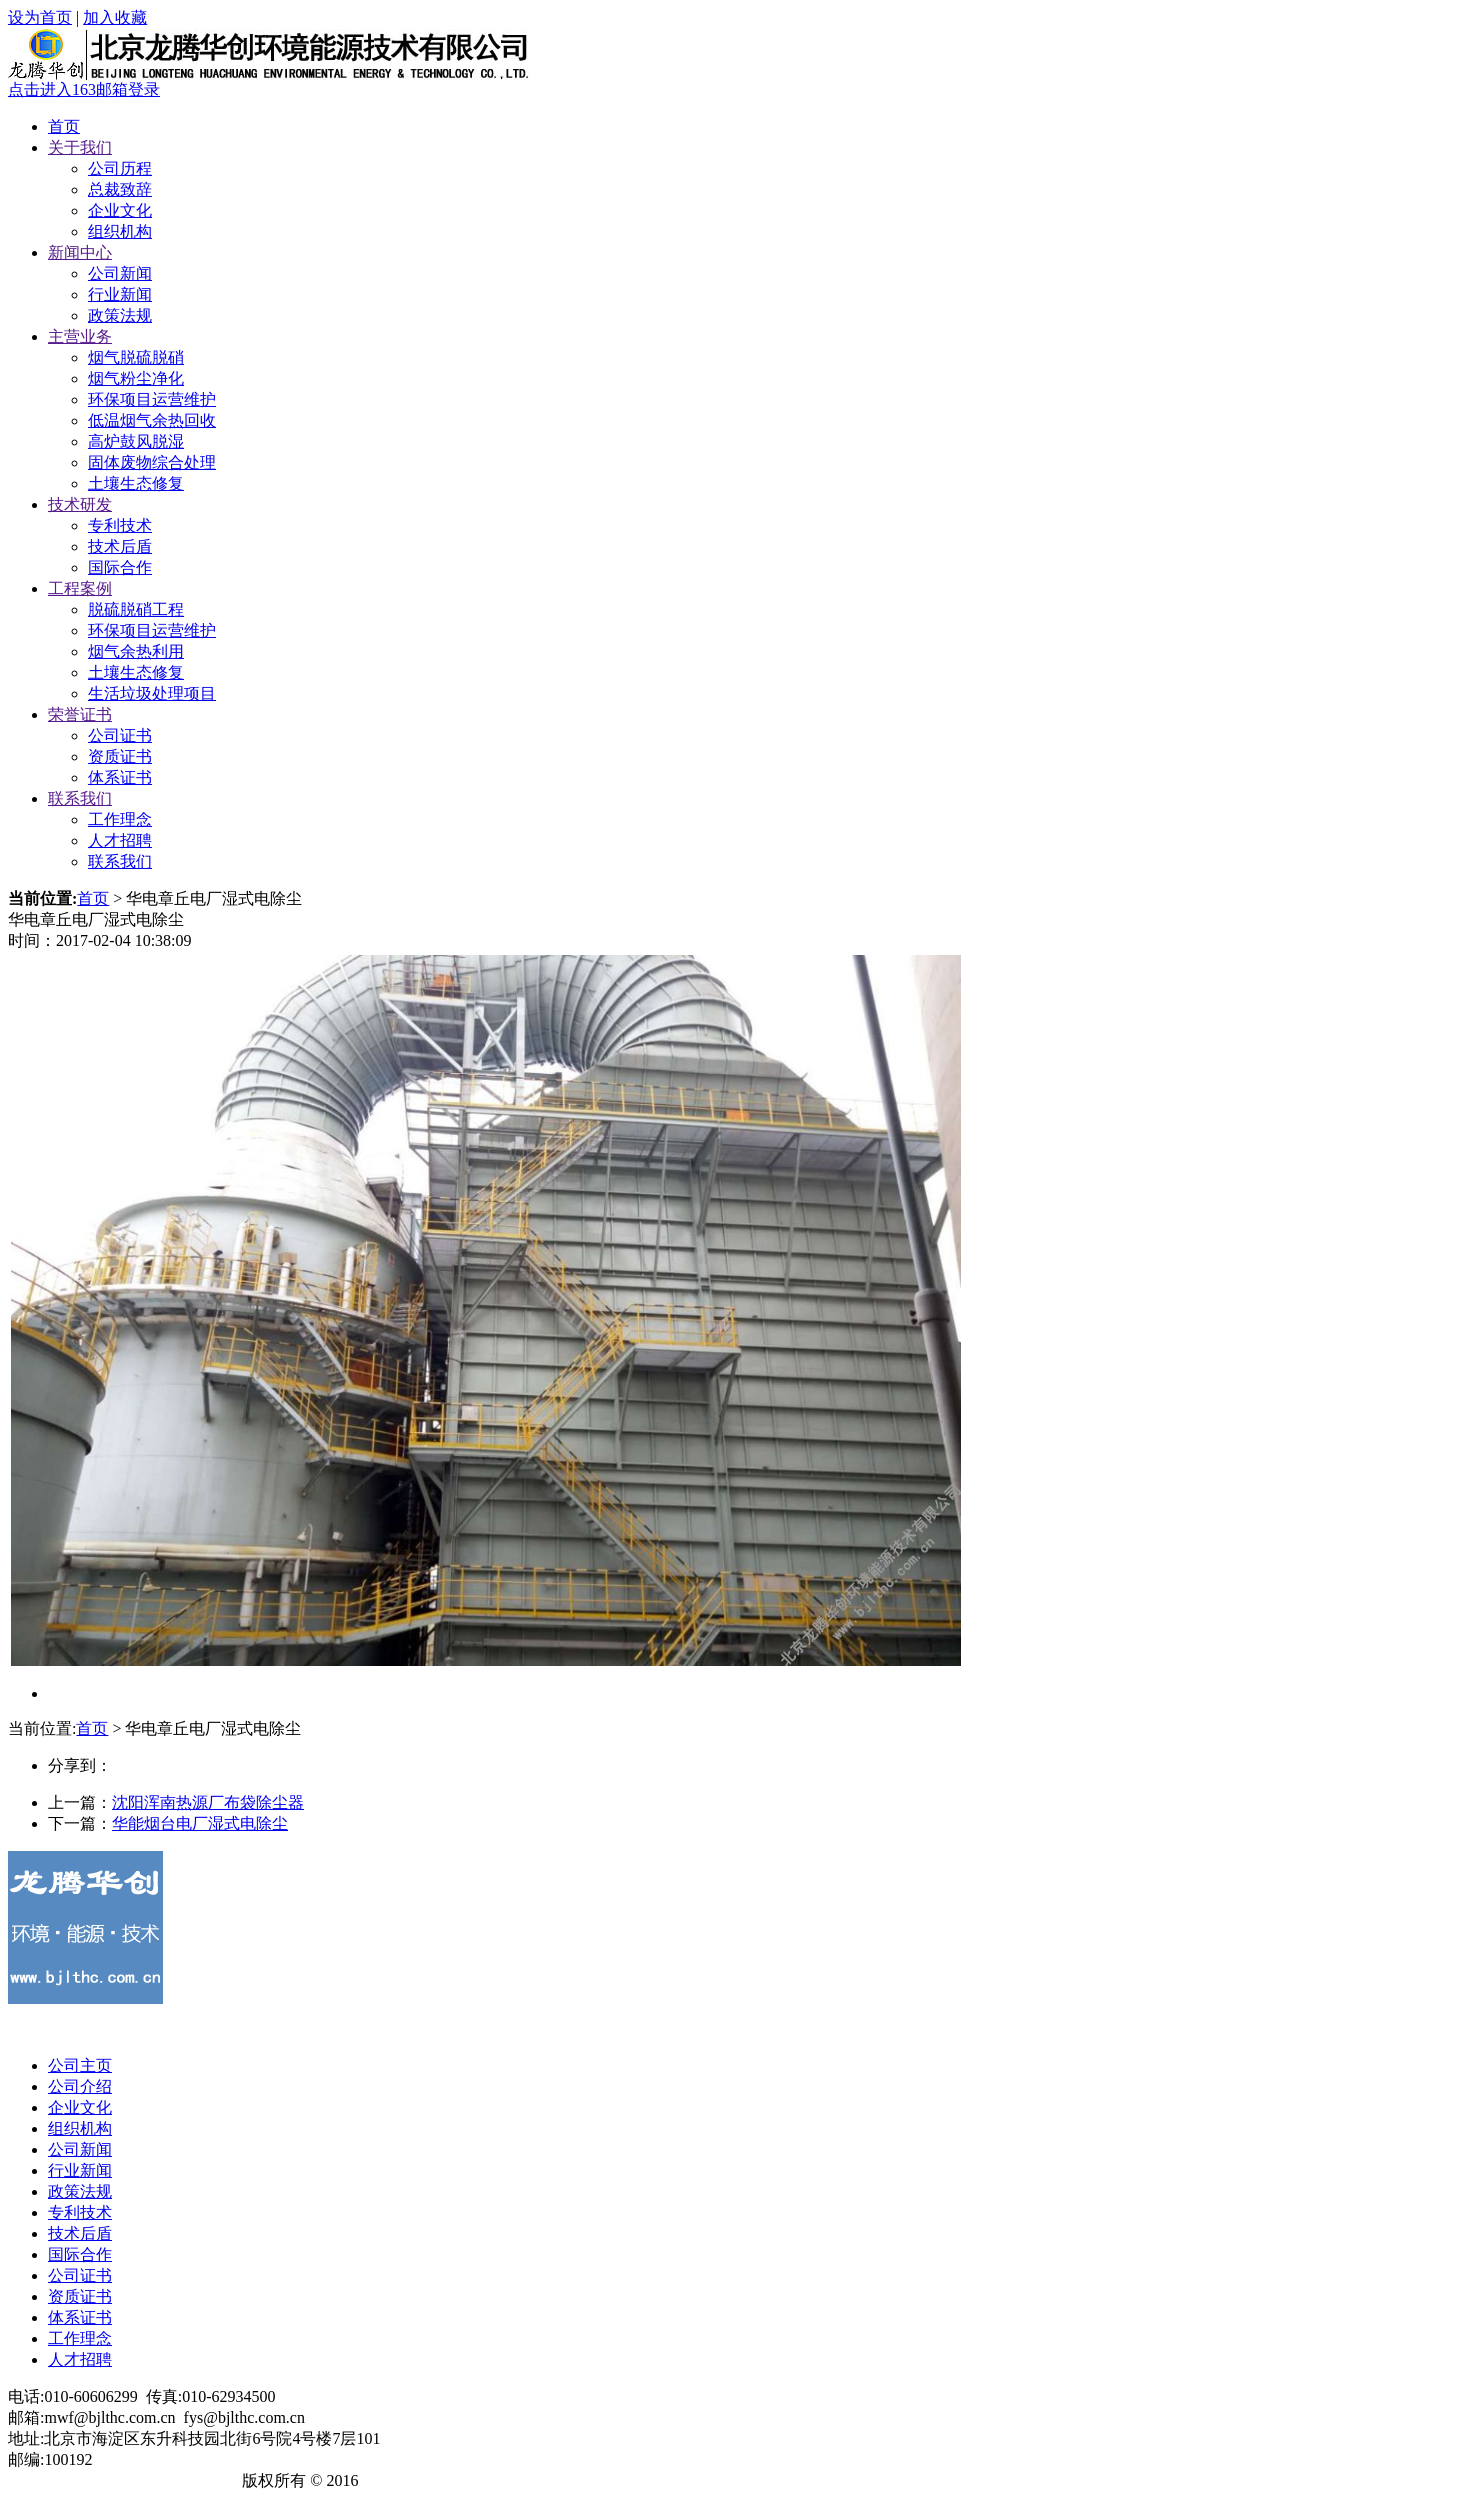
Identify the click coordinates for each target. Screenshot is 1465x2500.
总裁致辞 (120, 189)
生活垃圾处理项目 (152, 693)
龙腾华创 (40, 2480)
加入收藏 (115, 17)
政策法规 (120, 315)
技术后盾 (120, 546)
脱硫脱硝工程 (136, 609)
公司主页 (80, 2065)
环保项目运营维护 (152, 399)
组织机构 (120, 231)
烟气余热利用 (136, 651)
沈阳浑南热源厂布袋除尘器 (208, 1802)
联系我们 (80, 798)
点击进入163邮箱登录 (84, 89)
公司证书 (120, 735)
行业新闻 (120, 294)
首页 (64, 126)
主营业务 (80, 336)
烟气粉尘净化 (136, 378)
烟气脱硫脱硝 (136, 357)
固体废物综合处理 (152, 462)
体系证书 (120, 777)
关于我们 (80, 147)
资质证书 (120, 756)
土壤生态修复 (136, 483)
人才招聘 (120, 840)
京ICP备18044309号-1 (159, 2480)
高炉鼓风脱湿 (136, 441)
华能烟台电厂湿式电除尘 (200, 1823)
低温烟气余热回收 (152, 420)
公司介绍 (80, 2086)
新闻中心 (80, 252)
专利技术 (120, 525)
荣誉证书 (80, 714)
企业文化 (120, 210)
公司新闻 (120, 273)
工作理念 (120, 819)
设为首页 (40, 17)
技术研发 (80, 504)
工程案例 (80, 588)
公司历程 (120, 168)
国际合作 (120, 567)
